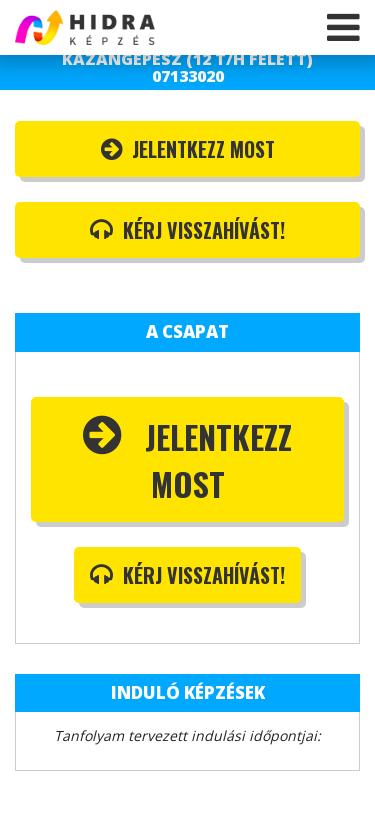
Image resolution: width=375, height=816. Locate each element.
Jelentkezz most (188, 149)
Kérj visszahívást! (187, 230)
